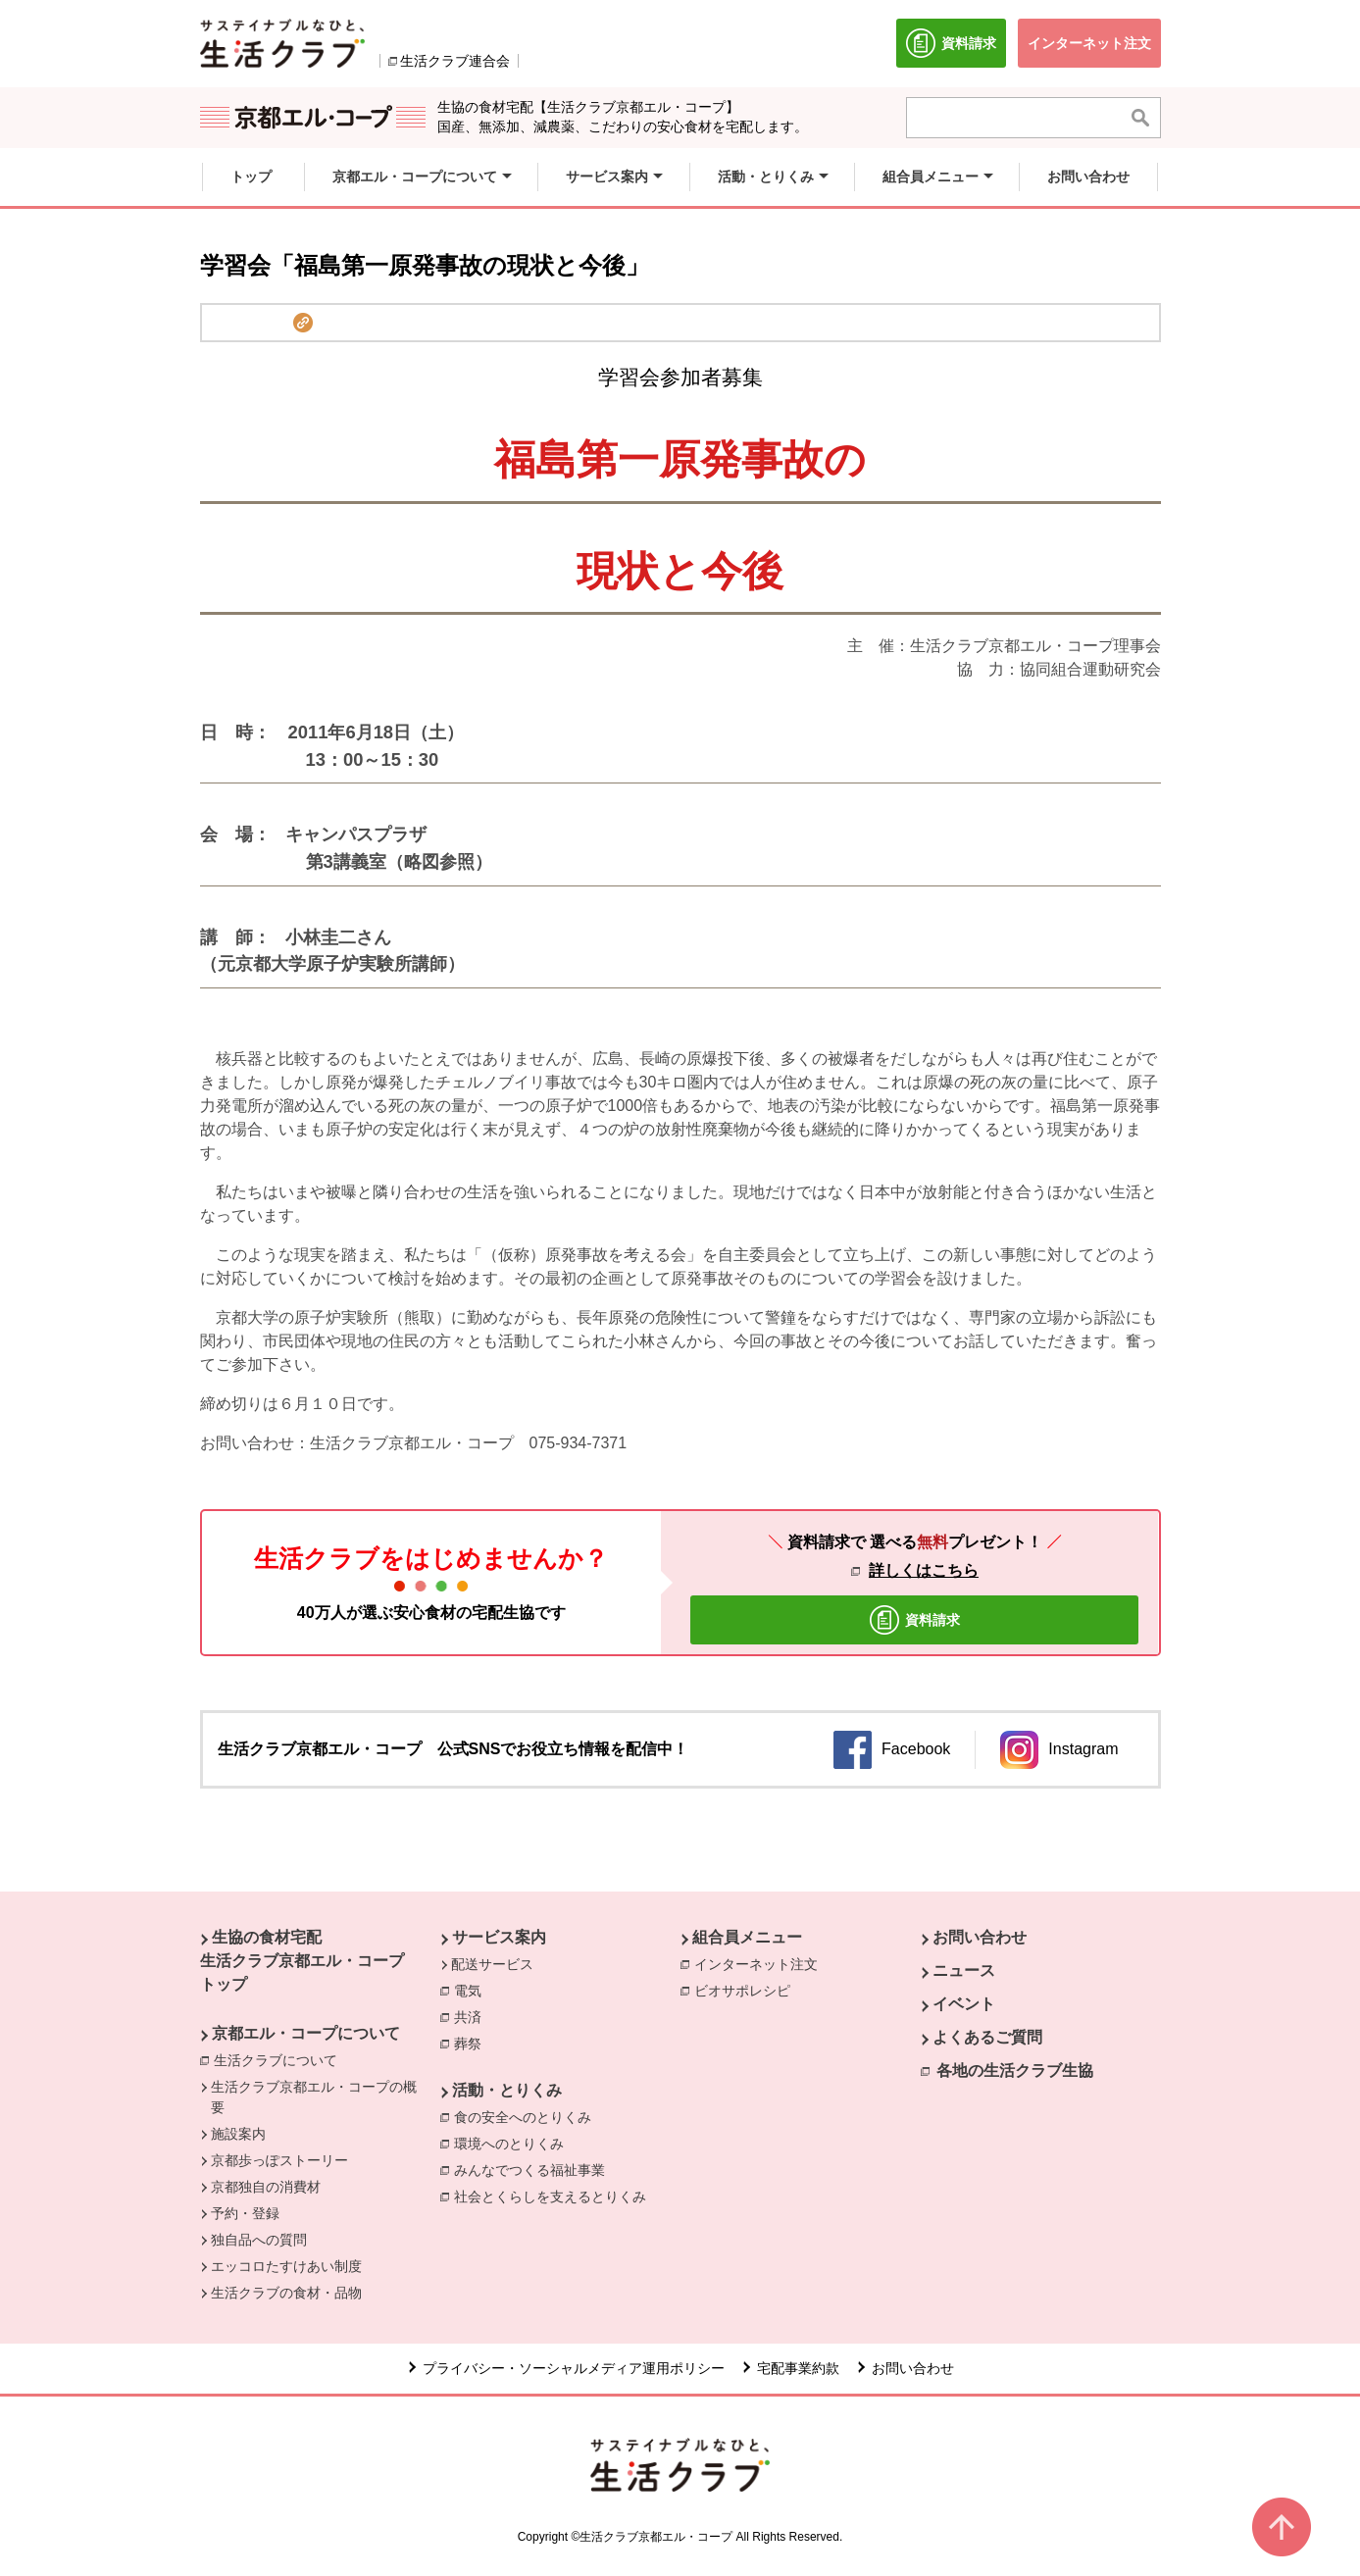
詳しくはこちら (924, 1570)
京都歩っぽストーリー (279, 2160)
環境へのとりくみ (514, 2142)
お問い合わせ (979, 1937)
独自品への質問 (259, 2240)
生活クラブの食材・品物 (286, 2292)
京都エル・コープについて (306, 2033)
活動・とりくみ (507, 2090)
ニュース (963, 1970)
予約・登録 (245, 2213)
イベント (963, 2003)
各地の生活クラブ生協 (1014, 2070)
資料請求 (956, 48)
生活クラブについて (280, 2059)
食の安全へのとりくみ (527, 2116)
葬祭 (472, 2042)
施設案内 (238, 2134)
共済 (472, 2016)
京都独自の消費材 (266, 2187)
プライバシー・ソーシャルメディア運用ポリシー (574, 2368)
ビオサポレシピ (747, 1989)
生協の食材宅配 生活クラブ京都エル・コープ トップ (302, 1961)
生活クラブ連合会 (455, 61)
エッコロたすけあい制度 (286, 2266)
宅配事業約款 (798, 2368)
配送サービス (492, 1964)
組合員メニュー (747, 1937)
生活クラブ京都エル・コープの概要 (314, 2097)
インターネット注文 (761, 1963)
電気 (472, 1989)
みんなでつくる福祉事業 (534, 2169)
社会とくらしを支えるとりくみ (555, 2195)
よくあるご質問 (987, 2037)
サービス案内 (499, 1937)
